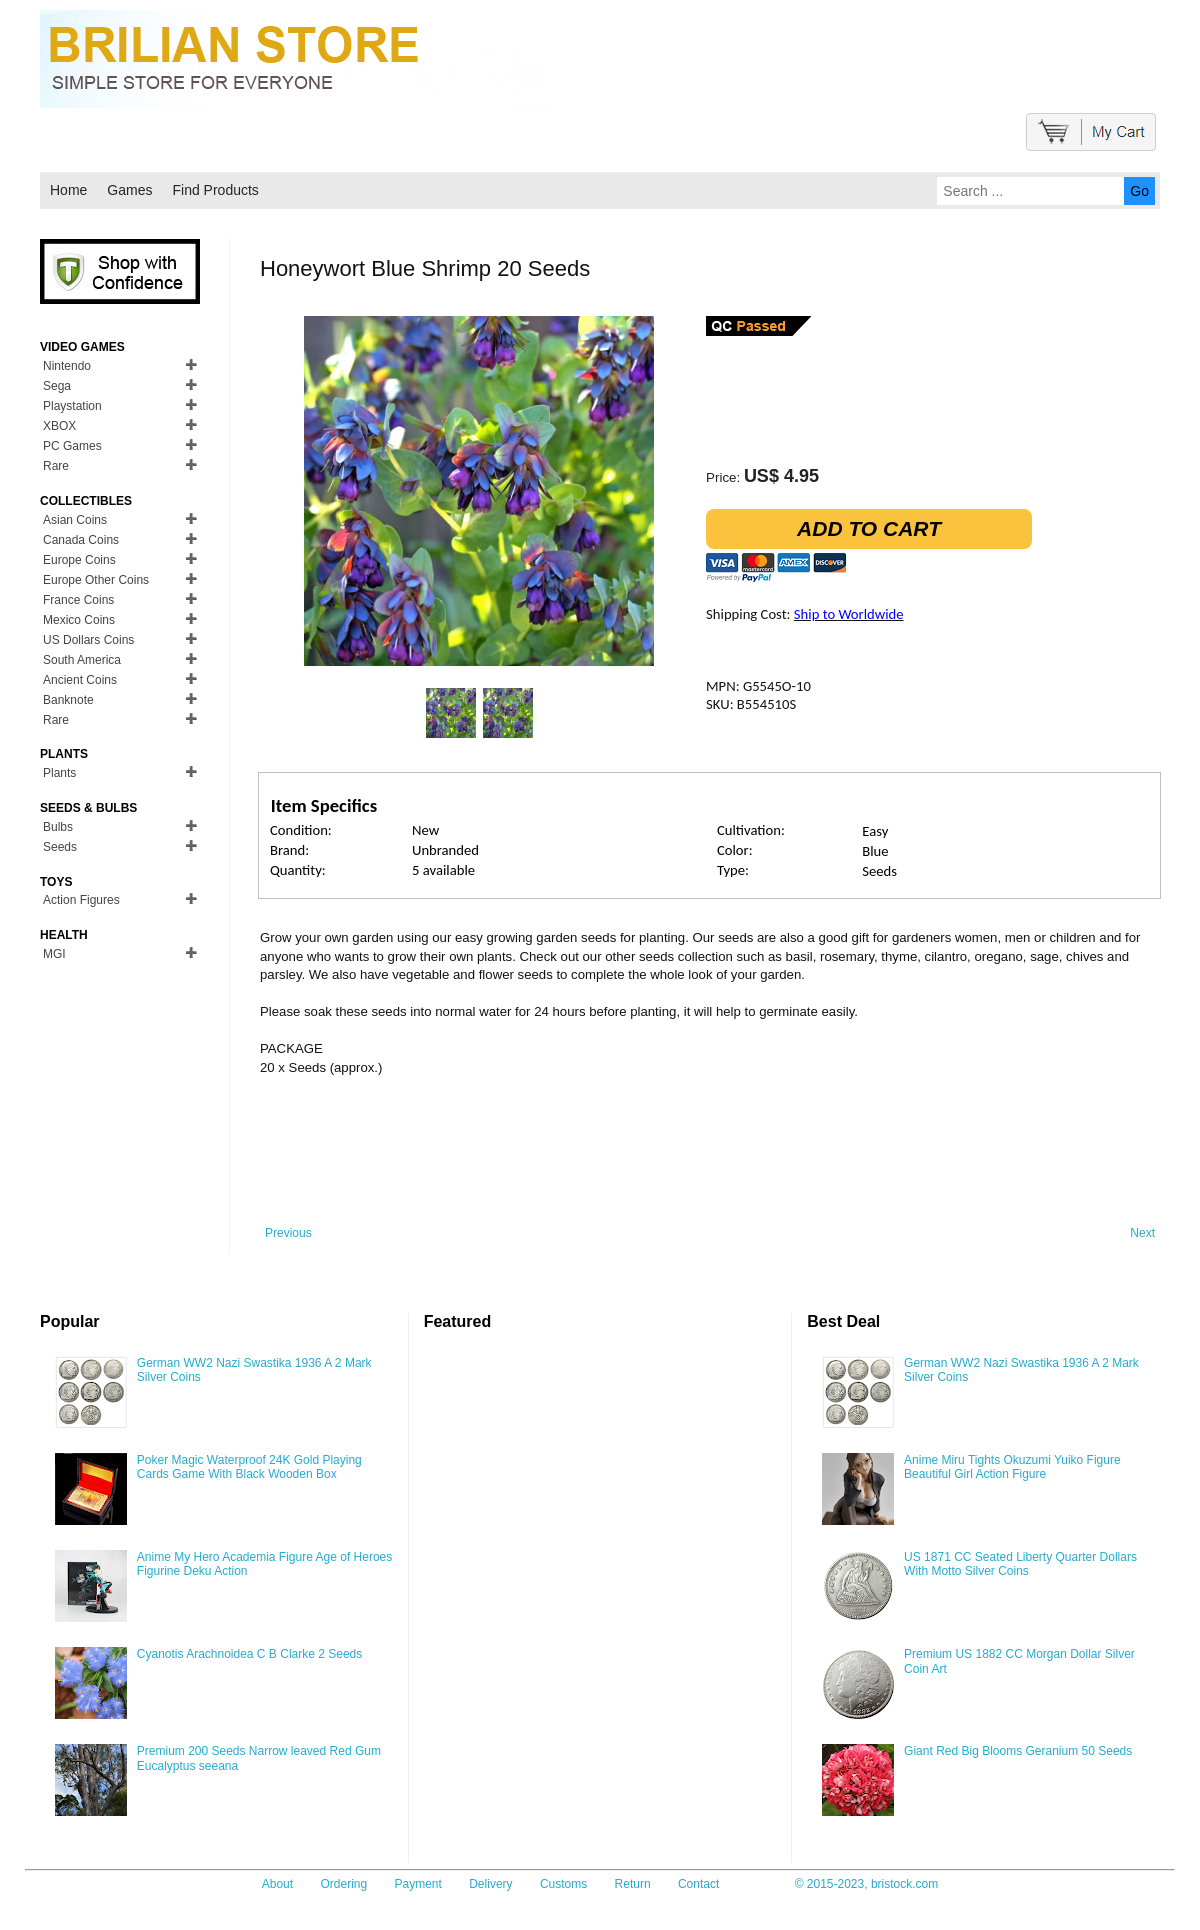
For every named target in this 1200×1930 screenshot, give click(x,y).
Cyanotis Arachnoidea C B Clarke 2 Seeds (249, 1654)
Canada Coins (81, 540)
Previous (288, 1233)
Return (633, 1884)
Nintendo (67, 366)
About (277, 1884)
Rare (56, 466)
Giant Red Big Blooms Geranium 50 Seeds (1018, 1751)
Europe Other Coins (96, 580)
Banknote (68, 700)
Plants (59, 773)
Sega (57, 386)
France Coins (78, 600)
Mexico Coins (79, 620)
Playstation (72, 406)
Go (1139, 191)
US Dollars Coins (88, 640)
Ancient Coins (80, 680)
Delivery (490, 1884)
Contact (698, 1884)
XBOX (59, 426)
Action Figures (81, 900)
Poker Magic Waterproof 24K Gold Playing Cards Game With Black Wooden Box (249, 1467)
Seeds (60, 847)
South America (82, 660)
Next (1142, 1233)
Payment (418, 1884)
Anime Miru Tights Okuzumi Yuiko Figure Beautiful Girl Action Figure (1012, 1467)
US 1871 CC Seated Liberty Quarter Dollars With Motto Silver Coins (1020, 1564)
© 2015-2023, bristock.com (867, 1884)
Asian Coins (75, 520)
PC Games (72, 446)
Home (68, 190)
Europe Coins (79, 560)
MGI (54, 954)
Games (129, 190)
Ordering (343, 1884)
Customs (563, 1884)
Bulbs (58, 827)
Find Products (215, 190)
